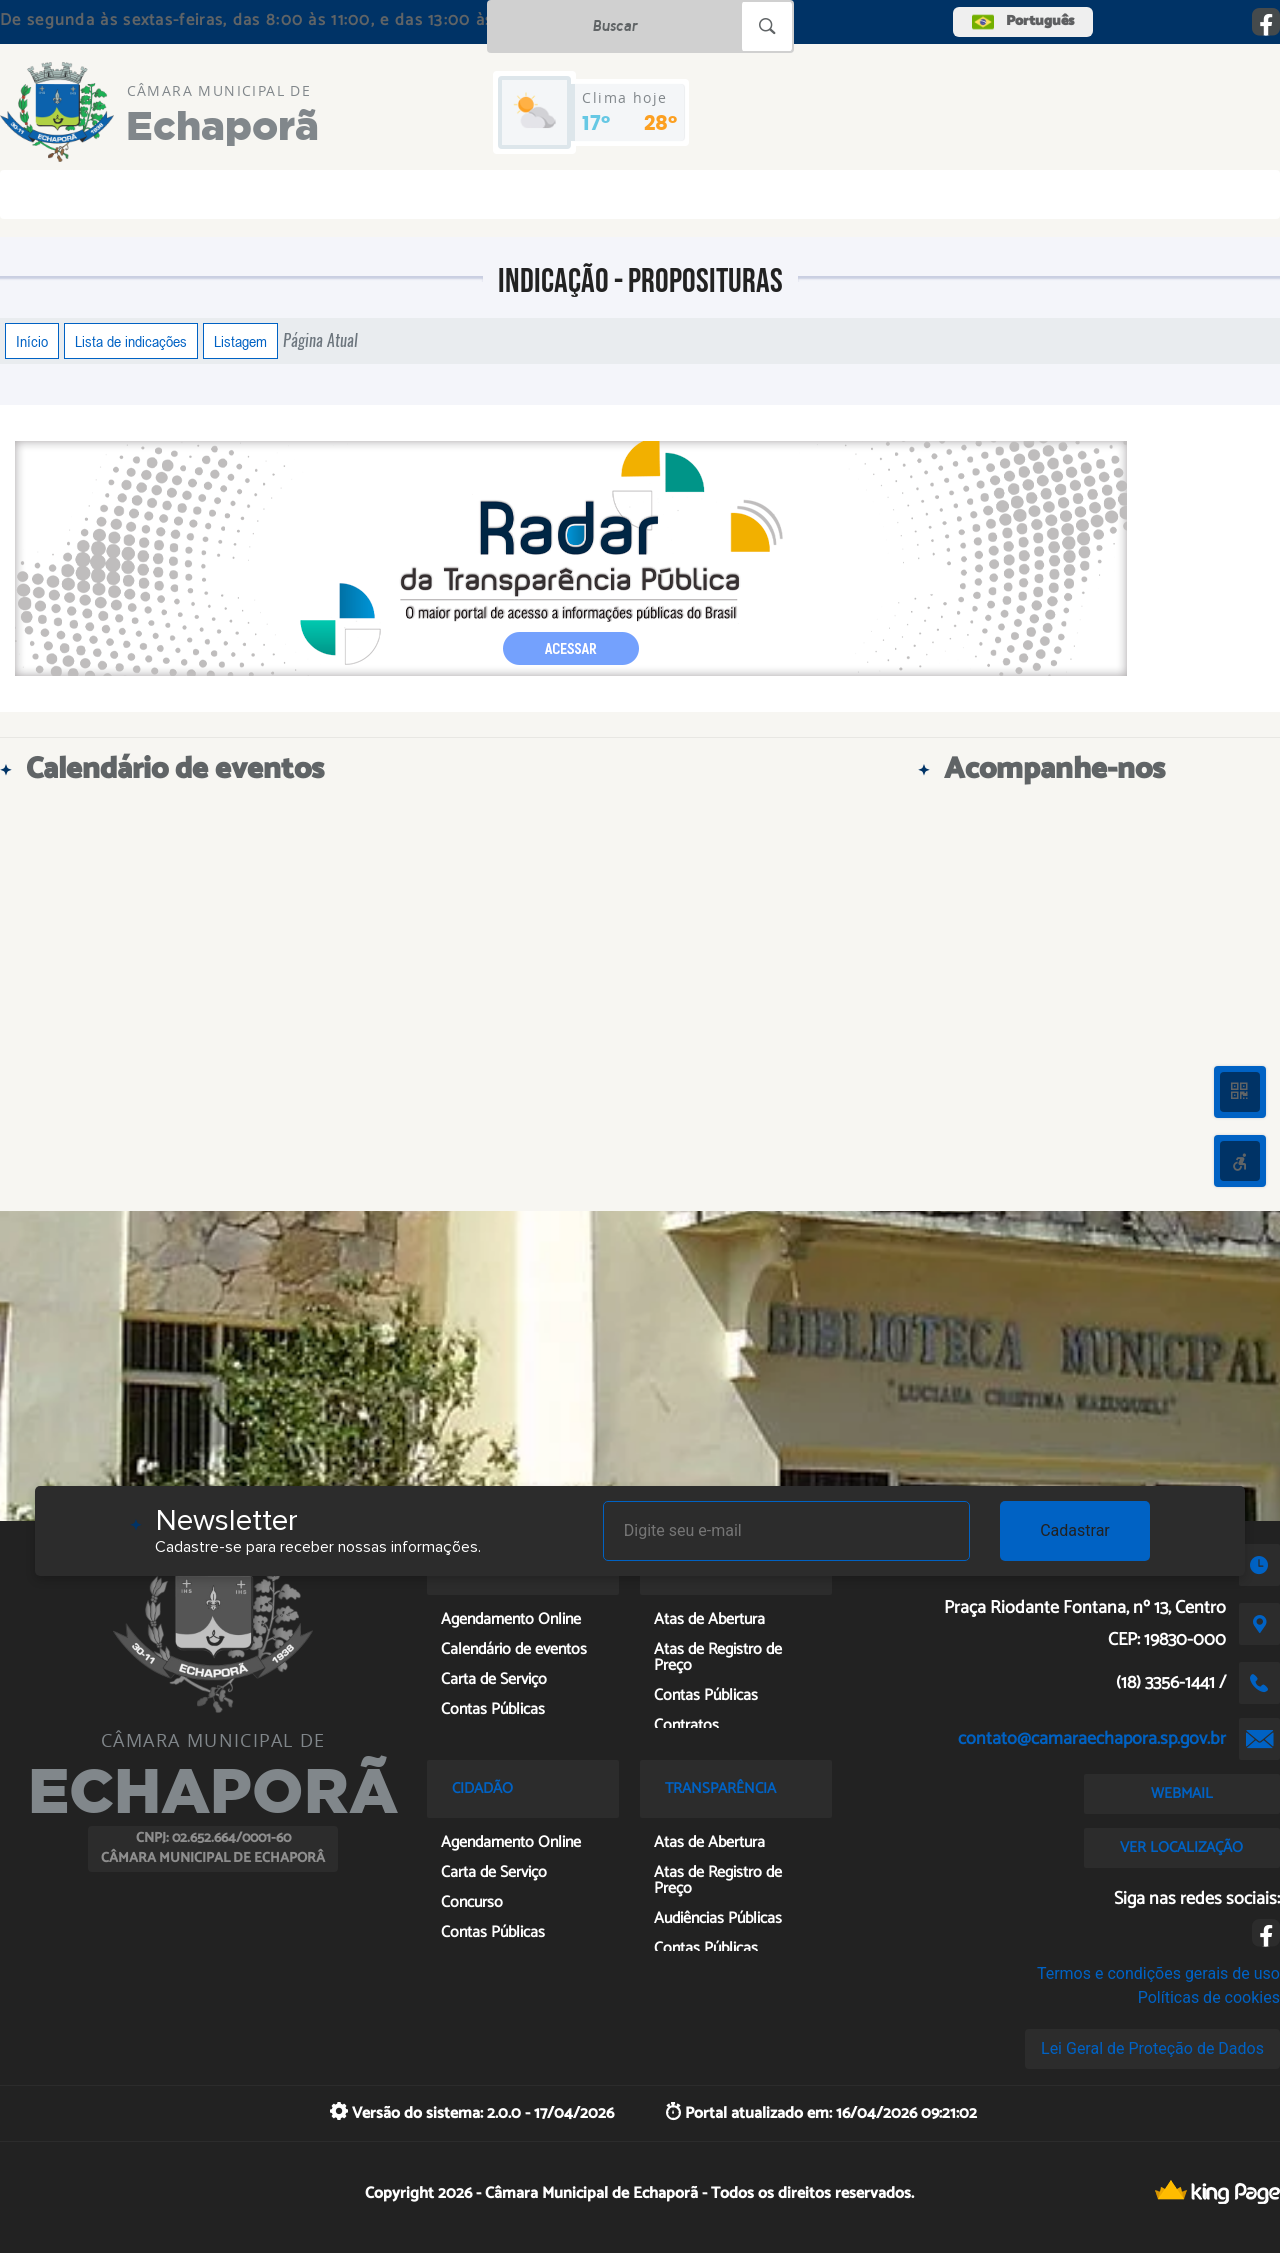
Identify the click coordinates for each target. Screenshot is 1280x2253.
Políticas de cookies (1209, 1997)
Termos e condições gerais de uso (1158, 1973)
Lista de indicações (131, 341)
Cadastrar (1075, 1530)
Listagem (240, 341)
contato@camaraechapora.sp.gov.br (1092, 1739)
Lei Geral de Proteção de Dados (1152, 2048)
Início (32, 341)
